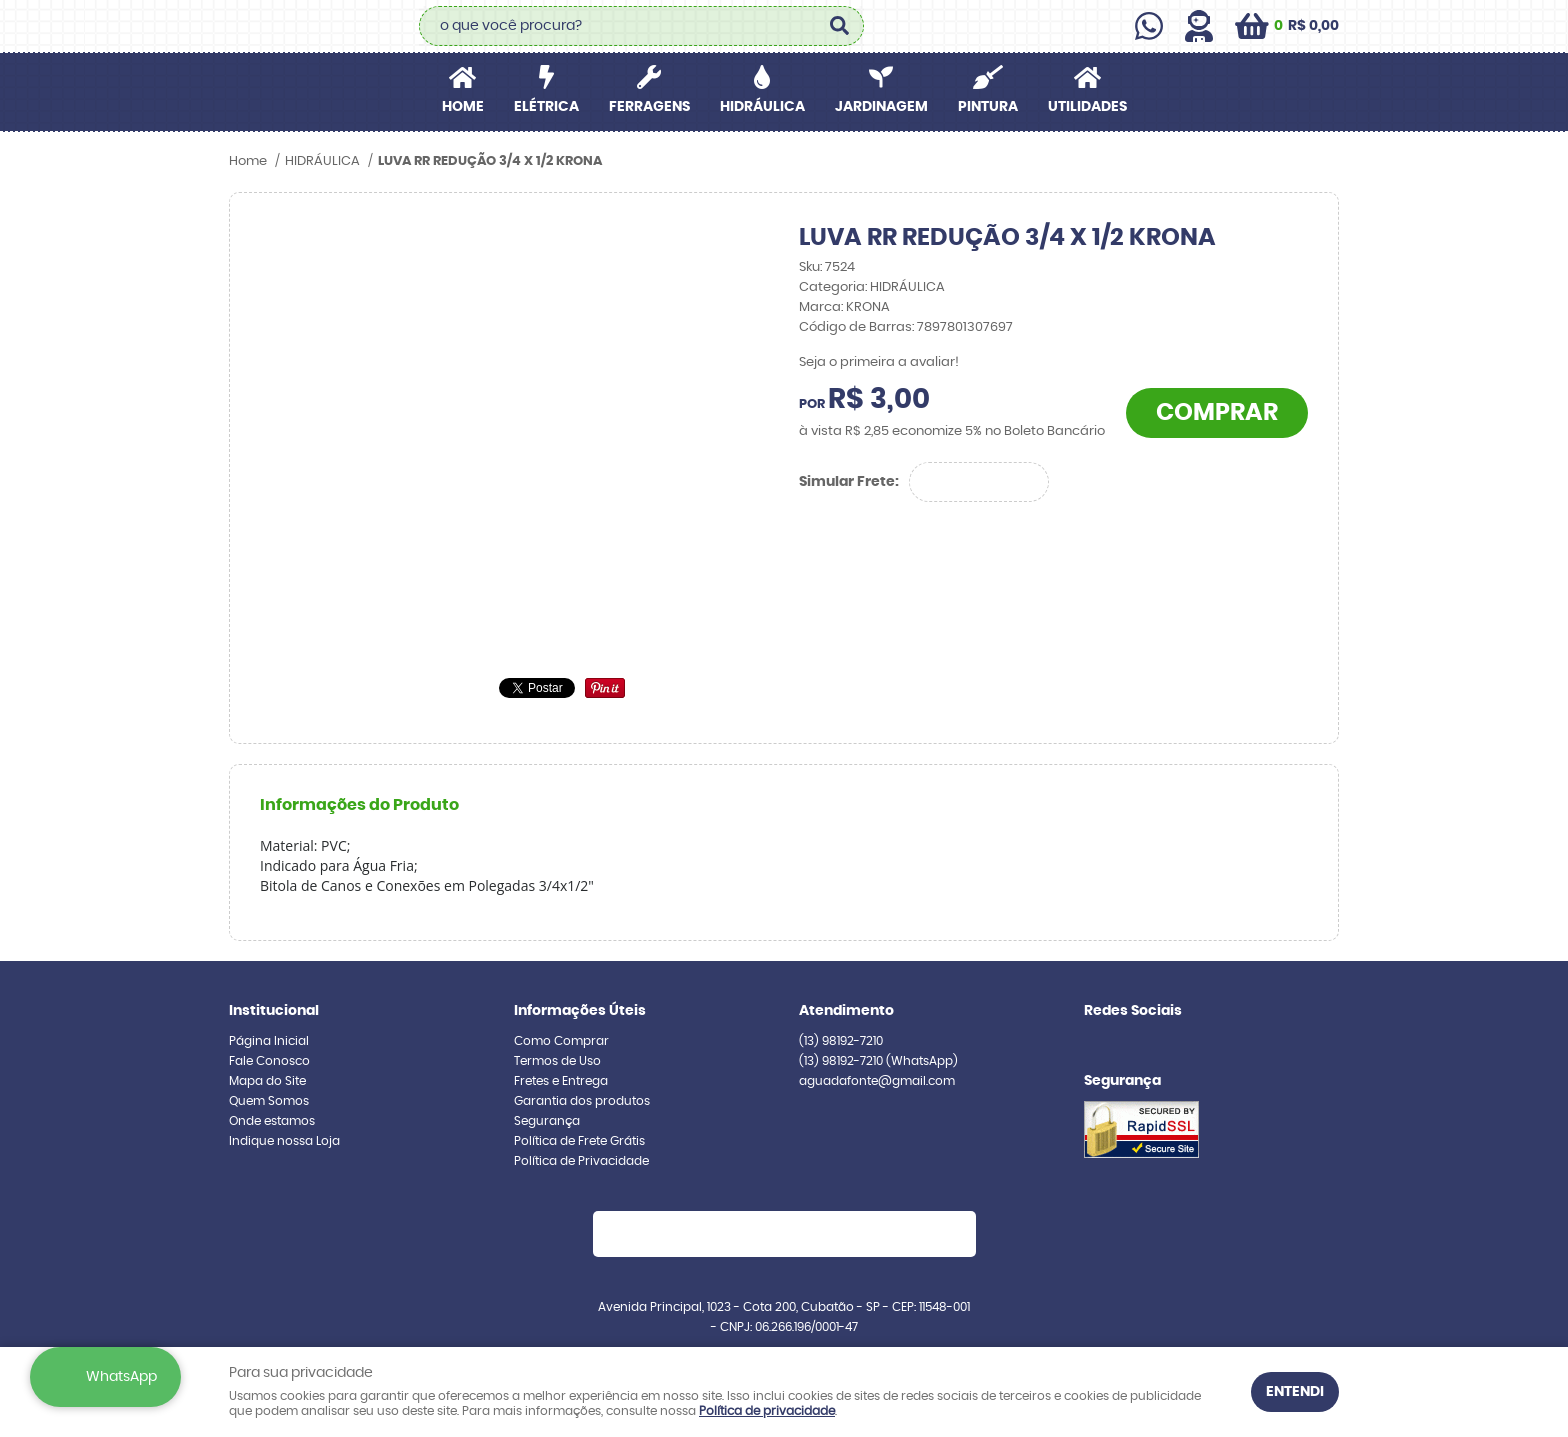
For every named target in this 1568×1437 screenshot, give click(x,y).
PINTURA (988, 107)
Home (463, 107)
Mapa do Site (267, 1081)
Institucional (274, 1011)
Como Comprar (561, 1041)
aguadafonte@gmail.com (877, 1081)
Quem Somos (269, 1101)
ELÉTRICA (546, 107)
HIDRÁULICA (762, 107)
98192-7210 (841, 1041)
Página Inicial (269, 1041)
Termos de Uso (557, 1061)
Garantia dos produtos (582, 1101)
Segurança (547, 1121)
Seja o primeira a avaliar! (879, 362)
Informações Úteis (580, 1011)
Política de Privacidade (581, 1161)
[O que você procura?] (839, 26)
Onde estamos (272, 1121)
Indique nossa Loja (284, 1141)
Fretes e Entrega (561, 1081)
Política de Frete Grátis (579, 1141)
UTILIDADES (1087, 107)
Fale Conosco (269, 1061)
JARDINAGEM (881, 107)
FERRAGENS (649, 107)
